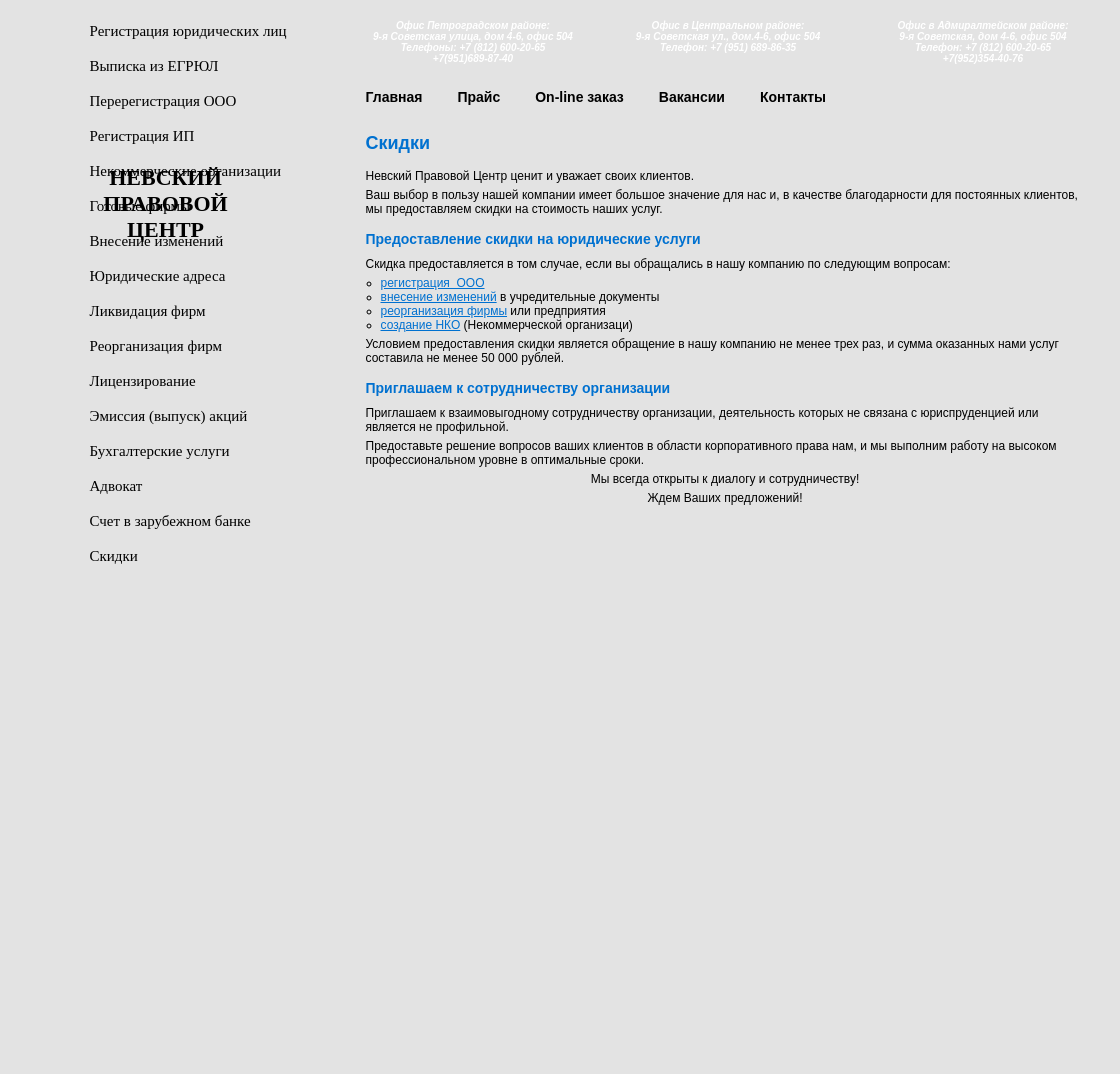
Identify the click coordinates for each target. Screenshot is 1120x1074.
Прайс (478, 97)
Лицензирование (143, 381)
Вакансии (692, 97)
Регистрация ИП (142, 136)
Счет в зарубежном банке (170, 521)
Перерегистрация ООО (163, 101)
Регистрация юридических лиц (188, 31)
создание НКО (421, 325)
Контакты (793, 97)
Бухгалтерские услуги (160, 451)
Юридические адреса (158, 276)
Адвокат (116, 486)
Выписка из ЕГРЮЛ (154, 66)
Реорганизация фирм (156, 346)
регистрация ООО (433, 283)
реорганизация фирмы (444, 311)
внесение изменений (439, 297)
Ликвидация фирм (148, 311)
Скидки (114, 556)
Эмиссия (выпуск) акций (169, 416)
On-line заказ (579, 97)
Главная (394, 97)
